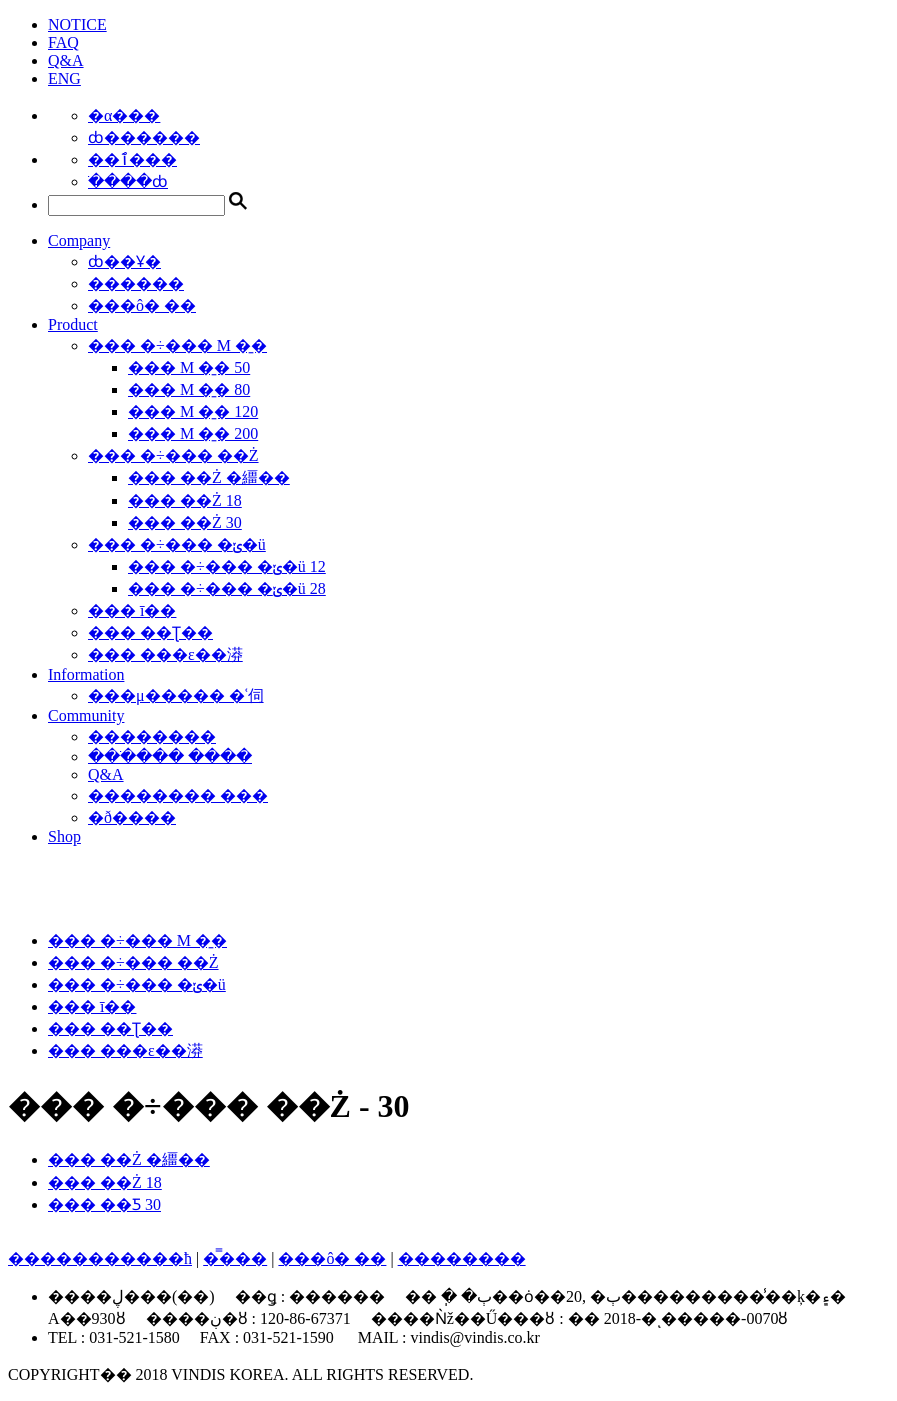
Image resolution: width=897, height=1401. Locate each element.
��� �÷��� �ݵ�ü (177, 544)
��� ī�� (132, 610)
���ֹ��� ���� (170, 756)
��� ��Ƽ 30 (104, 1204)
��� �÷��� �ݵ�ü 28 (227, 588)
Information (86, 674)
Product (73, 324)
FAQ (63, 42)
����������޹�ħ (100, 1258)
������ (136, 283)
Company (79, 240)
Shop (64, 836)
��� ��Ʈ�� (150, 632)
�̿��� (235, 1258)
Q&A (66, 60)
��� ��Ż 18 (185, 500)
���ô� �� (142, 305)
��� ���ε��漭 (165, 654)
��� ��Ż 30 (185, 522)
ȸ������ (144, 137)
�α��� (124, 115)
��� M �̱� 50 (189, 367)
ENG (64, 78)
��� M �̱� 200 (193, 433)
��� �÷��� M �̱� (177, 345)
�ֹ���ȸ (128, 181)
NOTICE (77, 24)
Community (86, 715)
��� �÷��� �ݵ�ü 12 (227, 566)
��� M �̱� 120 (193, 411)
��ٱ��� (132, 159)
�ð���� (132, 817)
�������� (152, 736)
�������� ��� (178, 795)
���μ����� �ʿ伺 (176, 695)
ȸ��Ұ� (124, 261)
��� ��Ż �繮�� (209, 477)
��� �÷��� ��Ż (173, 455)
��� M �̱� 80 (189, 389)
